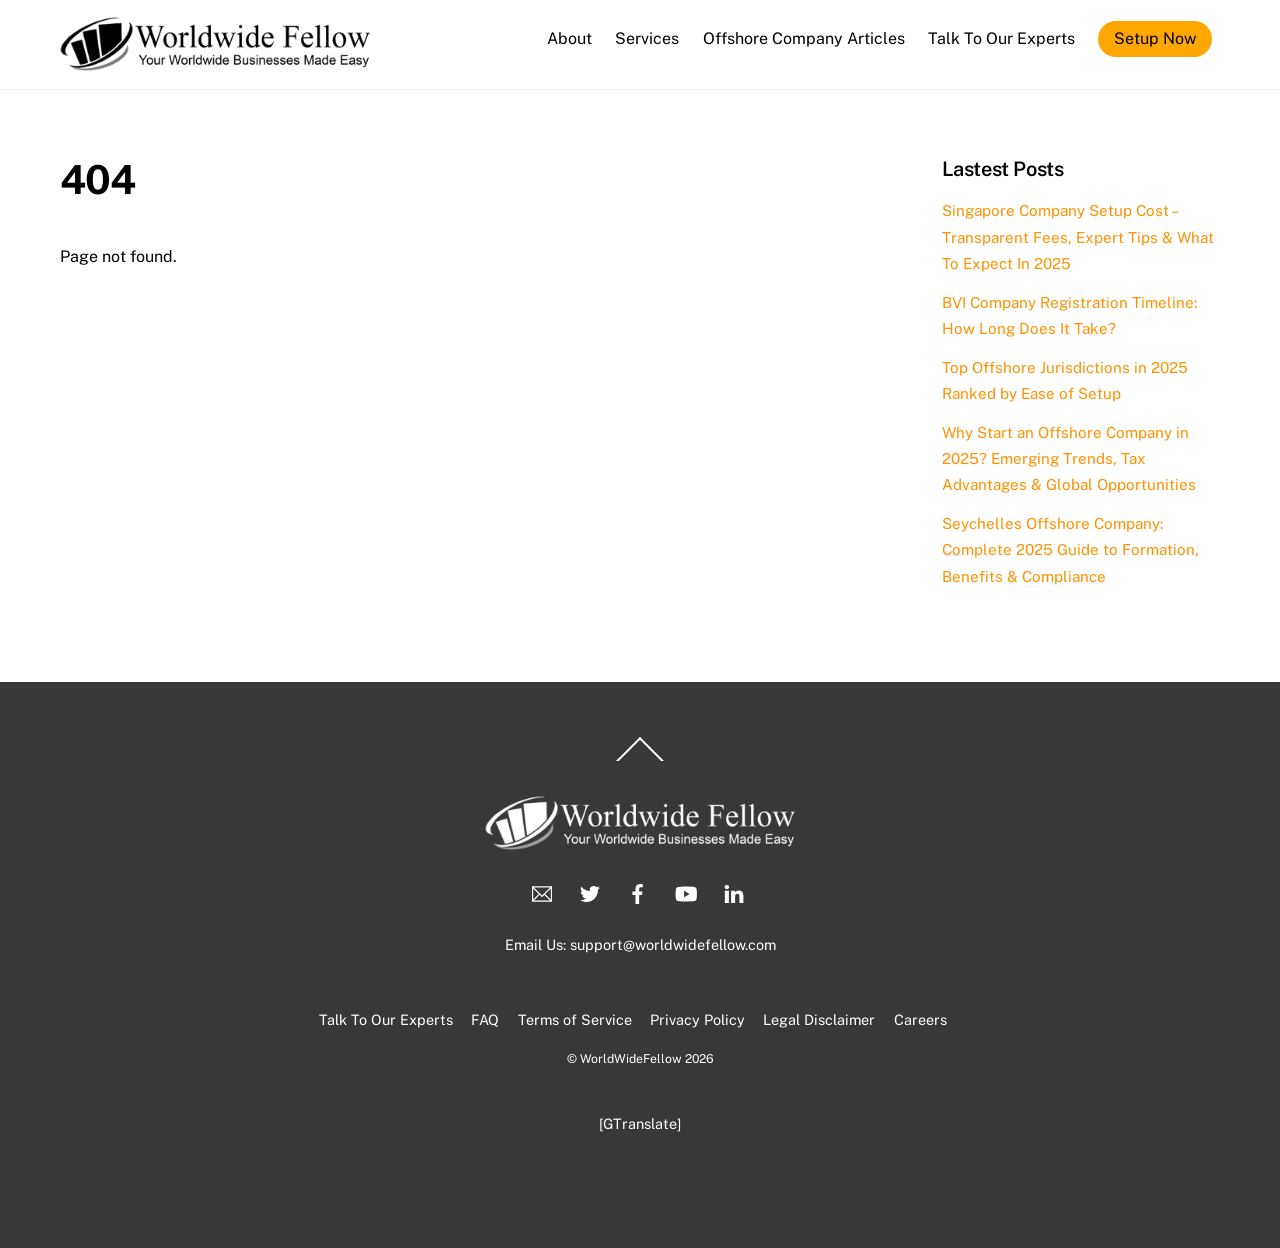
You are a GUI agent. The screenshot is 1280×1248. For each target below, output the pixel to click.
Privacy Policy (697, 1019)
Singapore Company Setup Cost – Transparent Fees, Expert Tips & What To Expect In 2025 (1078, 237)
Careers (920, 1019)
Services (647, 38)
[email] (542, 891)
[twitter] (590, 891)
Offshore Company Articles (804, 38)
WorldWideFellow (631, 1058)
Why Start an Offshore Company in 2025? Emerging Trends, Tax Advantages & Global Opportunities (1069, 459)
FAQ (485, 1019)
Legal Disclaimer (819, 1019)
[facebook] (638, 891)
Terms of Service (575, 1019)
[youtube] (686, 891)
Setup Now (1155, 38)
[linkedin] (734, 891)
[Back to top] (640, 761)
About (569, 38)
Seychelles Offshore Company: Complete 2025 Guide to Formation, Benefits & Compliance (1070, 550)
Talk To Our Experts (1001, 38)
